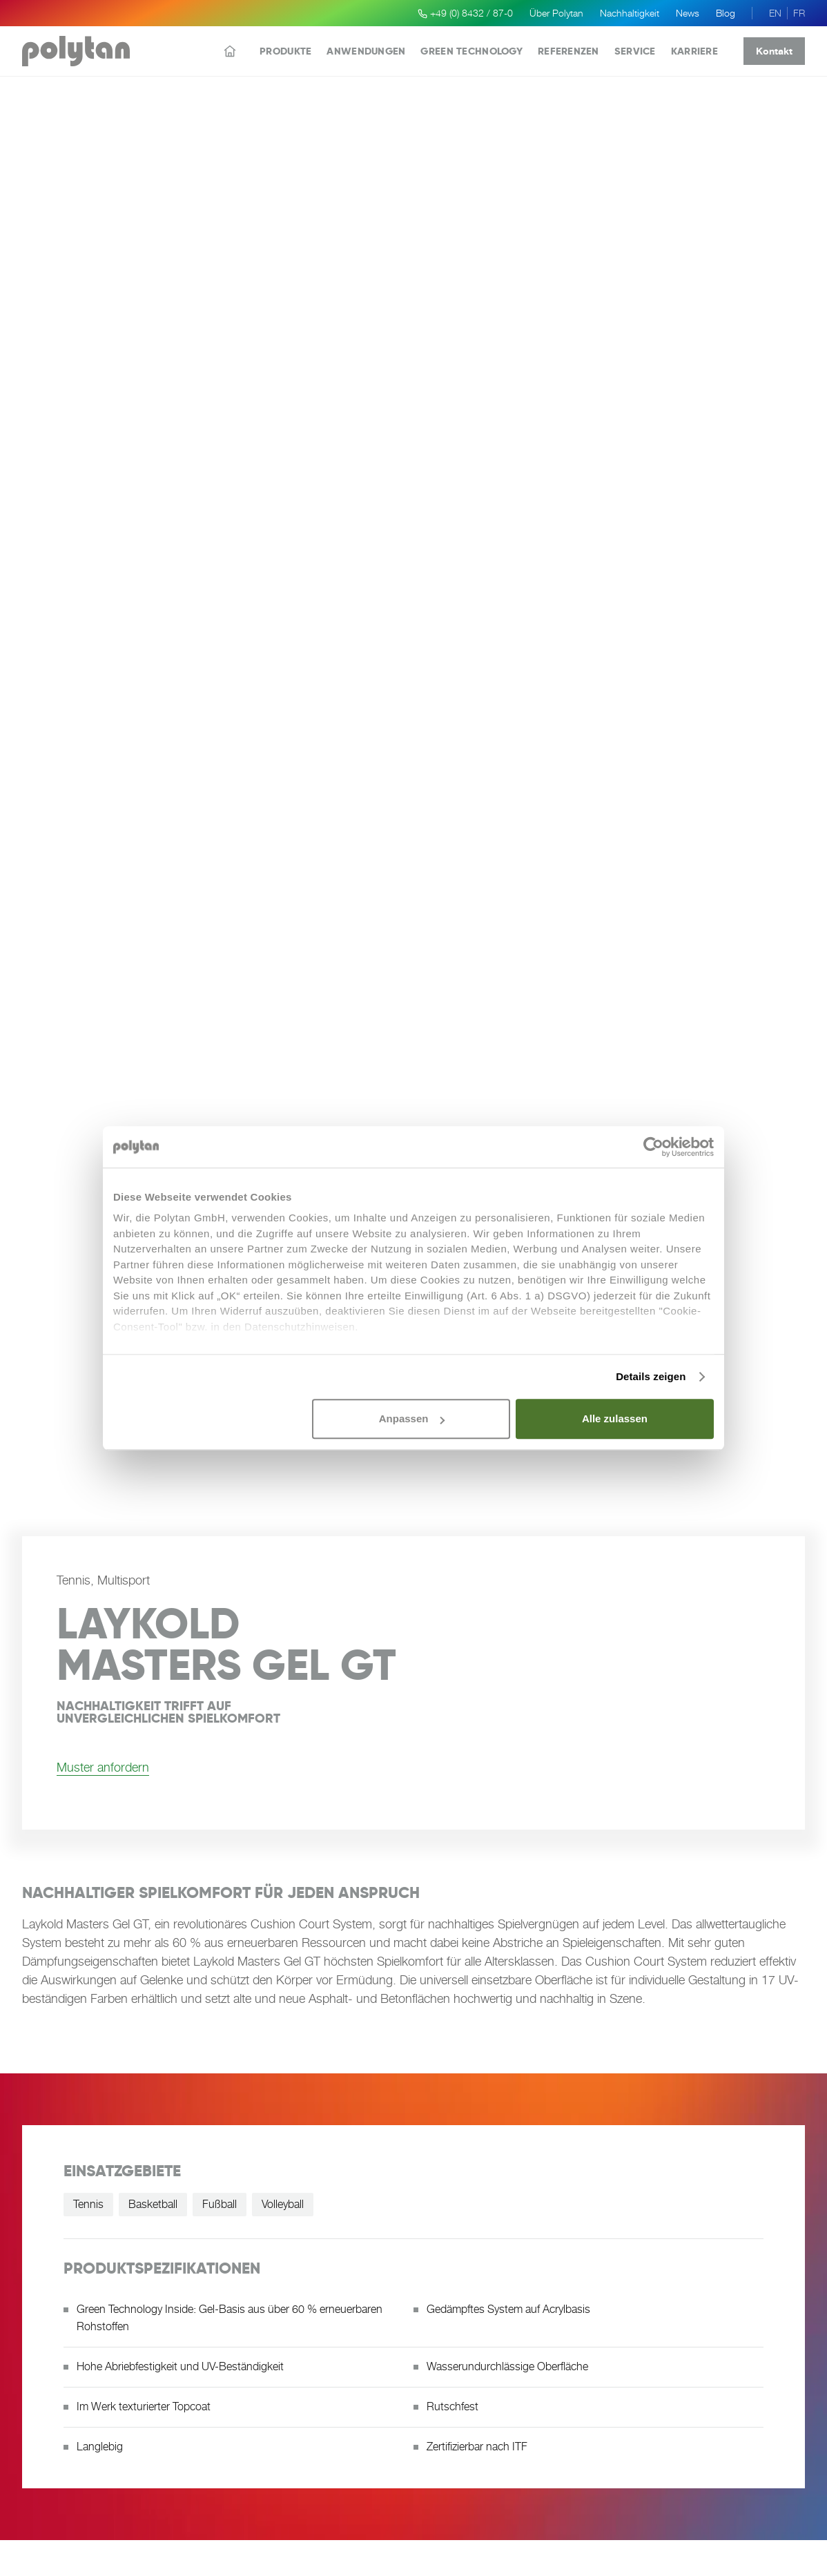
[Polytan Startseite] (76, 51)
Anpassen (412, 1418)
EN (775, 13)
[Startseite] (230, 51)
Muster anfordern (103, 1767)
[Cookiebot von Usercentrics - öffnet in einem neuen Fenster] (653, 1146)
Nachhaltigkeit (629, 13)
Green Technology (471, 51)
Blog (725, 13)
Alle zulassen (615, 1418)
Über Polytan (556, 13)
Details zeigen (650, 1376)
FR (799, 13)
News (687, 13)
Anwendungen (366, 51)
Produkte (285, 51)
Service (635, 51)
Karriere (694, 51)
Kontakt (774, 51)
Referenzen (568, 51)
